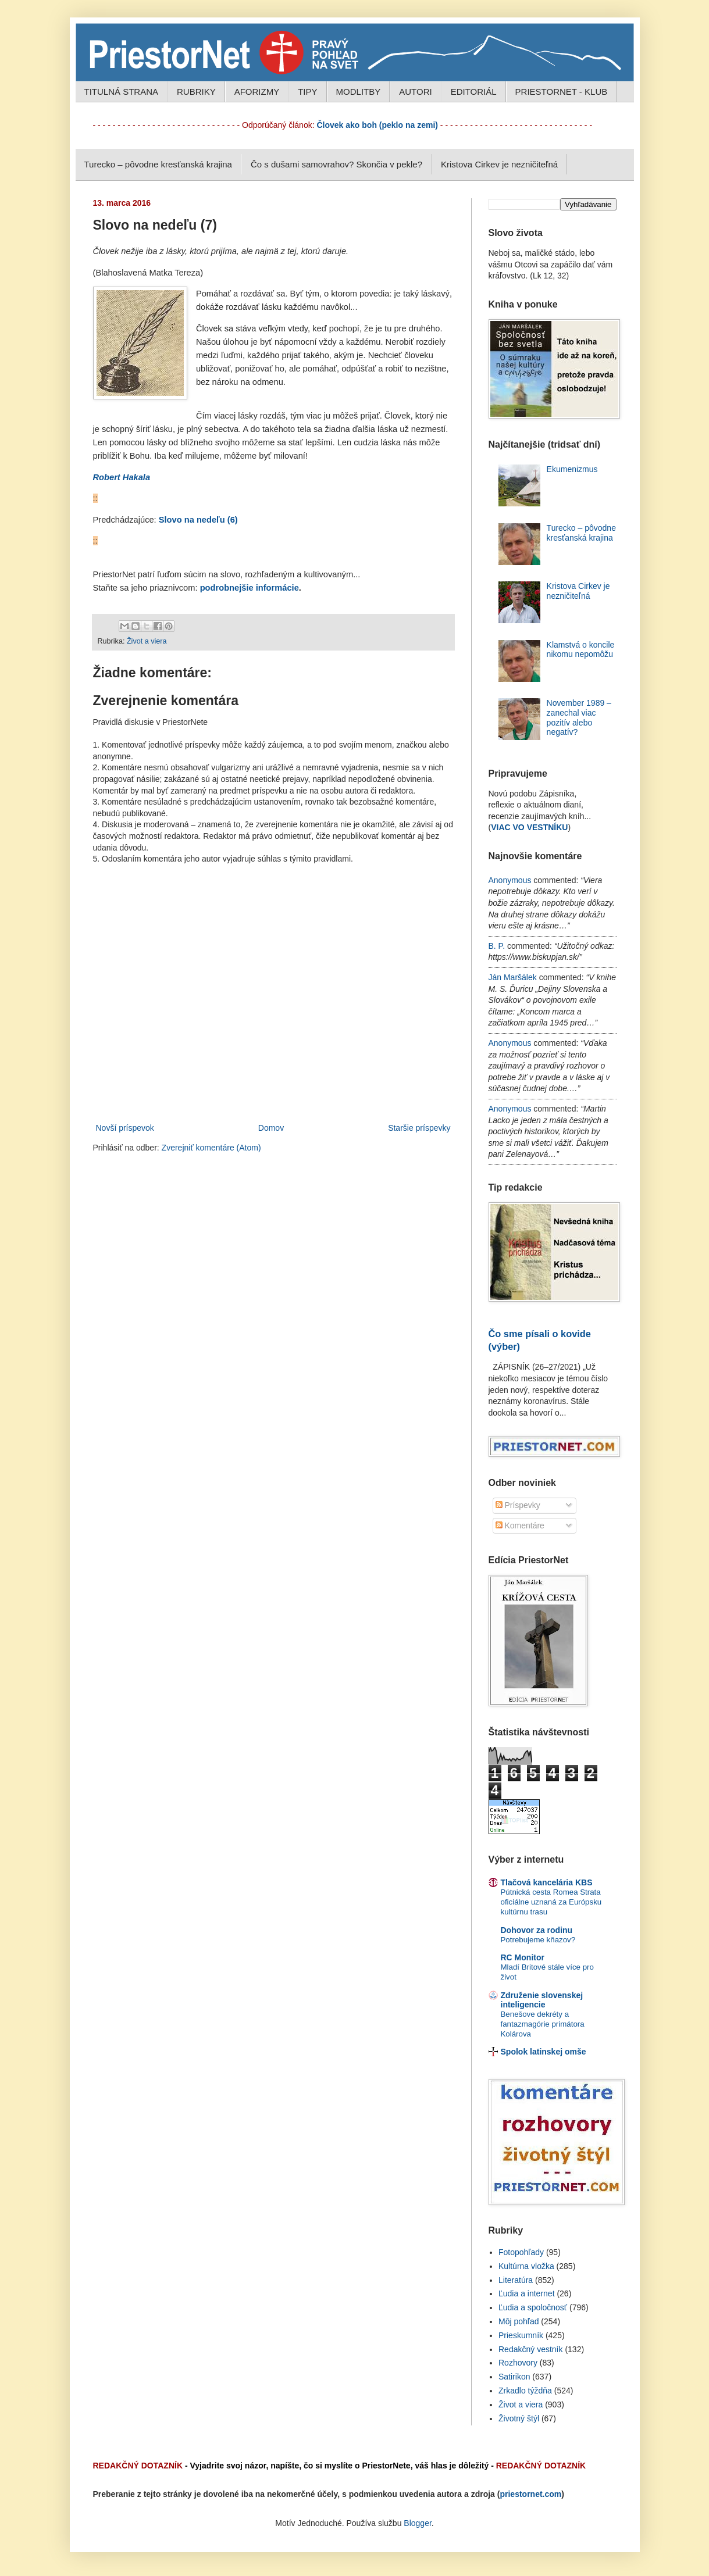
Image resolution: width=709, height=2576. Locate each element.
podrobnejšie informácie (249, 587)
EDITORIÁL (474, 92)
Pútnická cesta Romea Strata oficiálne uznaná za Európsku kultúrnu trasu (551, 1902)
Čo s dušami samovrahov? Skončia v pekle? (336, 164)
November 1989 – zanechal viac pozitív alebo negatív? (579, 717)
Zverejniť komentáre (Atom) (211, 1147)
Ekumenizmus (572, 469)
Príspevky (518, 1505)
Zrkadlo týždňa (525, 2390)
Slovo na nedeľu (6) (198, 519)
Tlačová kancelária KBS (547, 1882)
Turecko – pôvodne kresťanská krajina (158, 164)
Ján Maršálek (513, 977)
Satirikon (514, 2376)
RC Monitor (522, 1957)
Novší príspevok (125, 1127)
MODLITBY (358, 92)
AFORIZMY (257, 92)
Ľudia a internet (526, 2293)
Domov (271, 1127)
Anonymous (510, 880)
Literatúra (515, 2280)
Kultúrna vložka (526, 2266)
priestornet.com (530, 2494)
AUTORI (415, 92)
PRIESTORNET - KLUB (561, 92)
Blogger (417, 2523)
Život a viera (147, 641)
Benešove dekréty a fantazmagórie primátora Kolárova (543, 2024)
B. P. (497, 946)
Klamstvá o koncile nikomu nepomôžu (581, 649)
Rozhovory (517, 2362)
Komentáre (520, 1525)
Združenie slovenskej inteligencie (542, 2000)
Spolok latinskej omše (543, 2051)
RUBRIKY (196, 92)
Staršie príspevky (419, 1127)
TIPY (307, 92)
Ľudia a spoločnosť (532, 2307)
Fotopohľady (521, 2252)
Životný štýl (518, 2418)
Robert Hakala (122, 477)
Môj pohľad (518, 2321)
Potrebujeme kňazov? (538, 1939)
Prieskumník (520, 2335)
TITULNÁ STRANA (121, 92)
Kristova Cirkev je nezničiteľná (499, 164)
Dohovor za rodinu (537, 1930)
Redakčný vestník (530, 2349)
